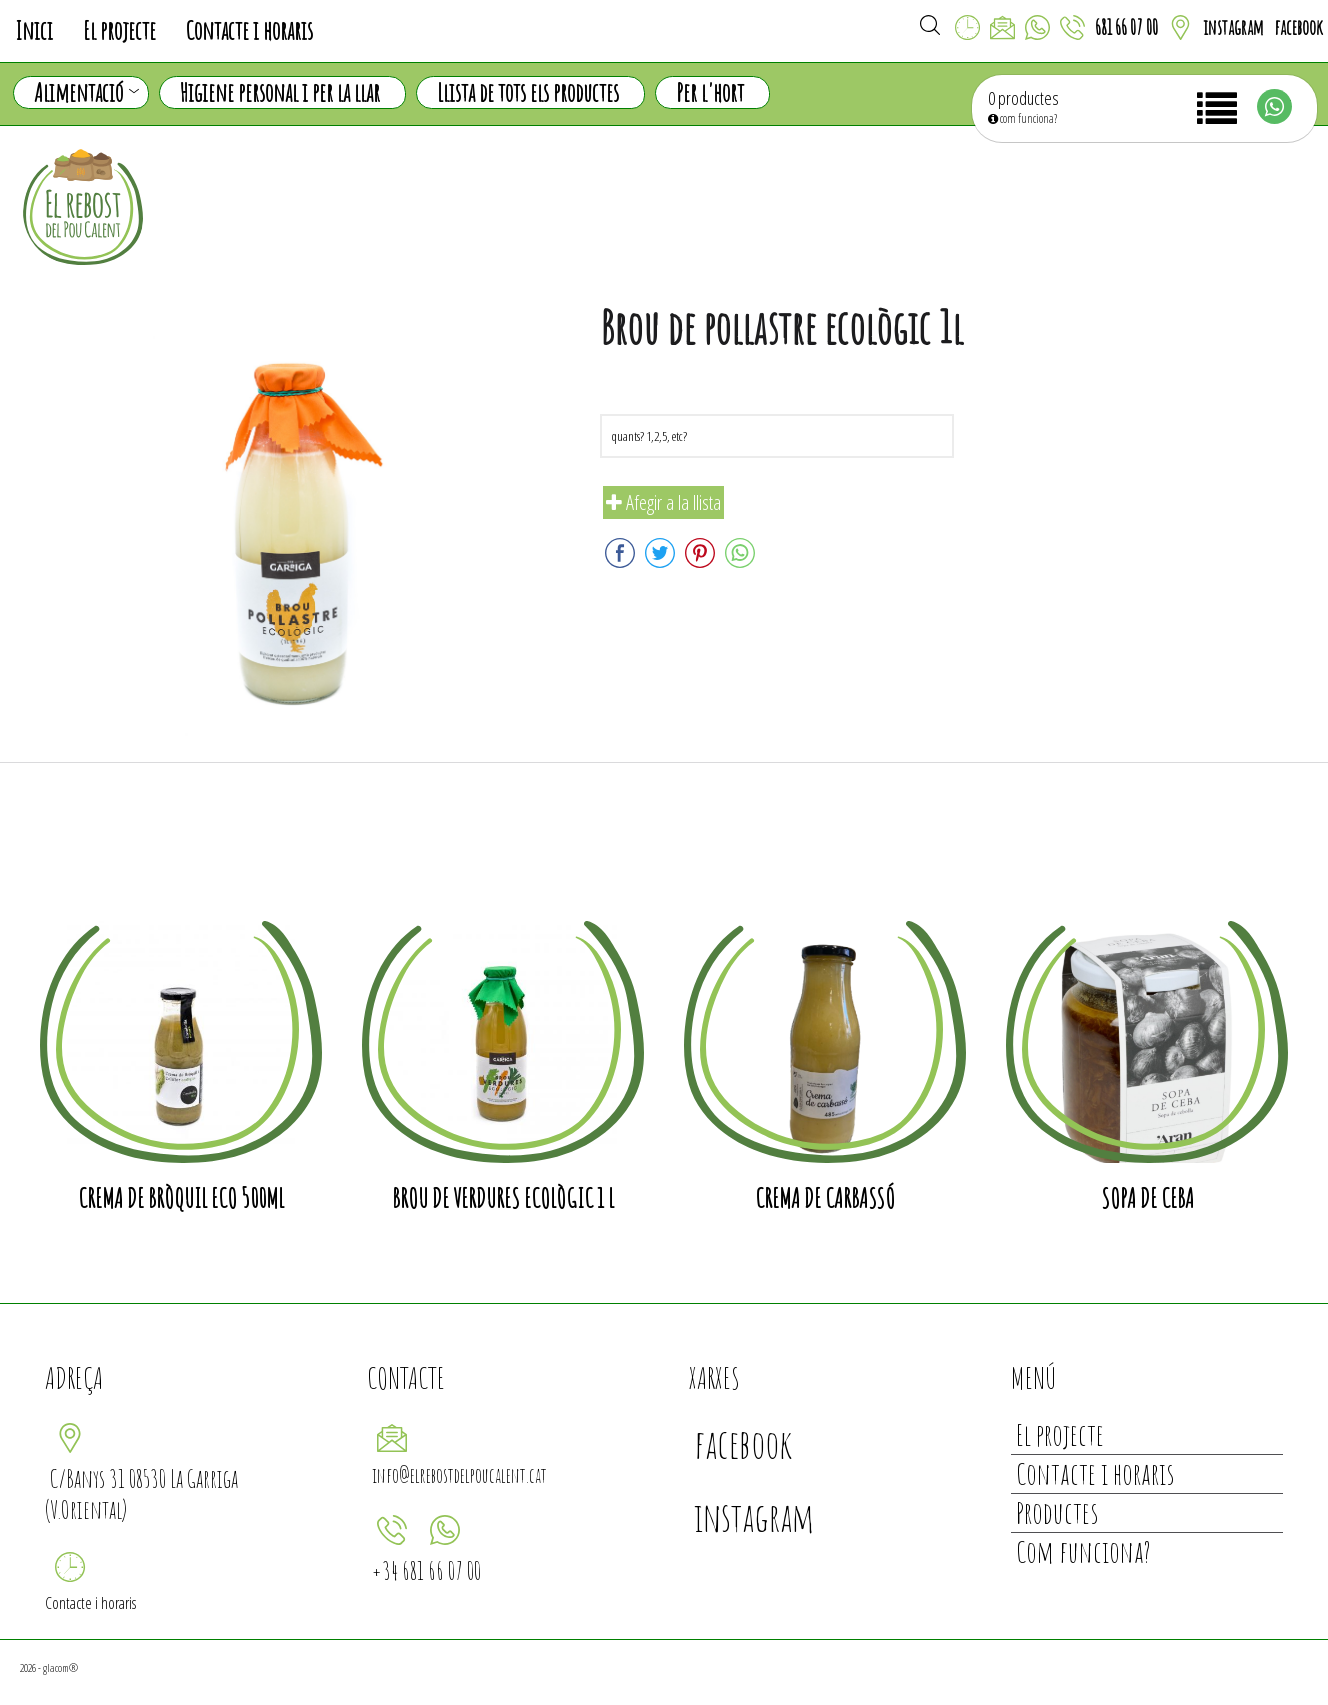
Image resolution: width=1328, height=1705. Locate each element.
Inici (34, 30)
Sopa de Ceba (1147, 1198)
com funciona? (1022, 118)
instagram (1233, 27)
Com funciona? (1083, 1551)
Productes (1057, 1512)
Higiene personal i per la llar (280, 92)
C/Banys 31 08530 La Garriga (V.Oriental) (141, 1494)
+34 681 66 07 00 (426, 1570)
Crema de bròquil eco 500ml (181, 1198)
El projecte (119, 30)
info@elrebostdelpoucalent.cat (459, 1475)
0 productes (1023, 98)
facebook (1298, 27)
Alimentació (86, 93)
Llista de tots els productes (528, 92)
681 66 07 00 (1126, 27)
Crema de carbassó (825, 1198)
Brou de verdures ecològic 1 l (503, 1198)
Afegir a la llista (663, 502)
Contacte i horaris (249, 30)
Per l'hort (710, 92)
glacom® (60, 1667)
